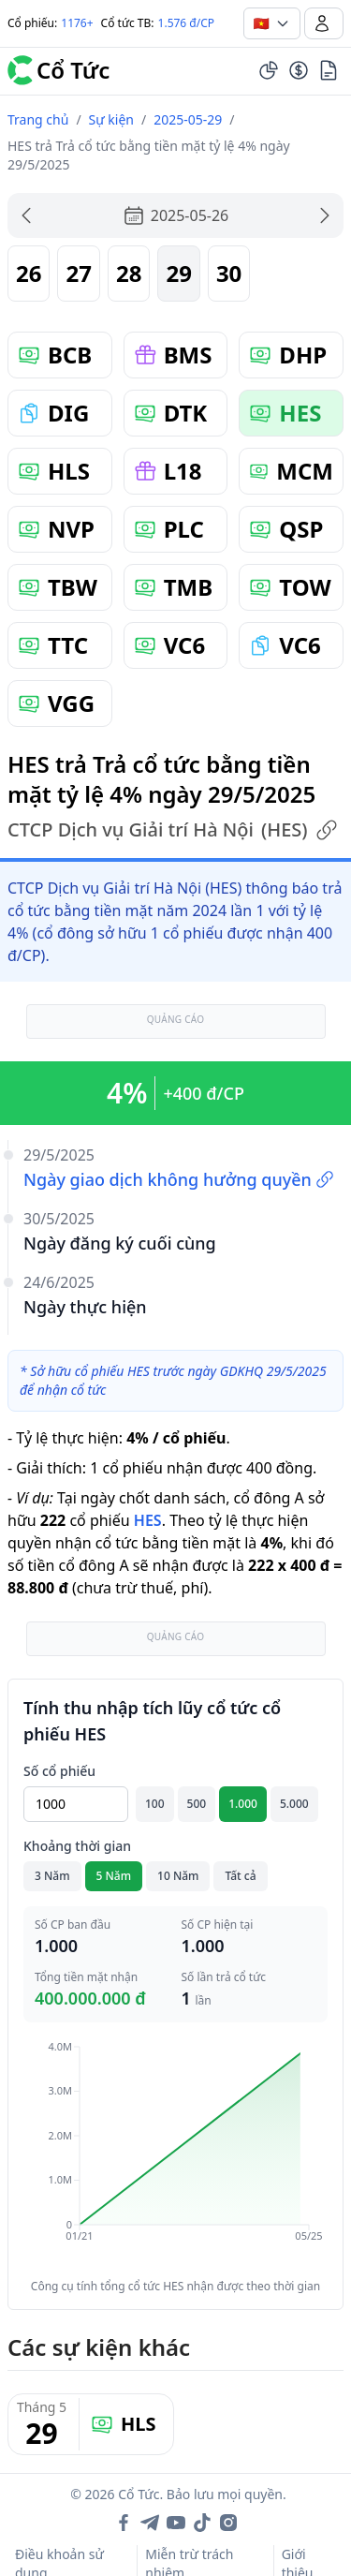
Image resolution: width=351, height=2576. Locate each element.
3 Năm (52, 1876)
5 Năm (114, 1876)
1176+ (77, 23)
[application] (175, 2154)
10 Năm (177, 1876)
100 (155, 1804)
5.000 (294, 1804)
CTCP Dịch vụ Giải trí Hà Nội (172, 830)
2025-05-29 (188, 119)
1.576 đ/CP (186, 23)
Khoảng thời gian (77, 1846)
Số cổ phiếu (59, 1771)
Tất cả (240, 1876)
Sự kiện (111, 119)
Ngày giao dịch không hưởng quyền (178, 1179)
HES (148, 1520)
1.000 (242, 1804)
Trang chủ (37, 119)
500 (197, 1804)
